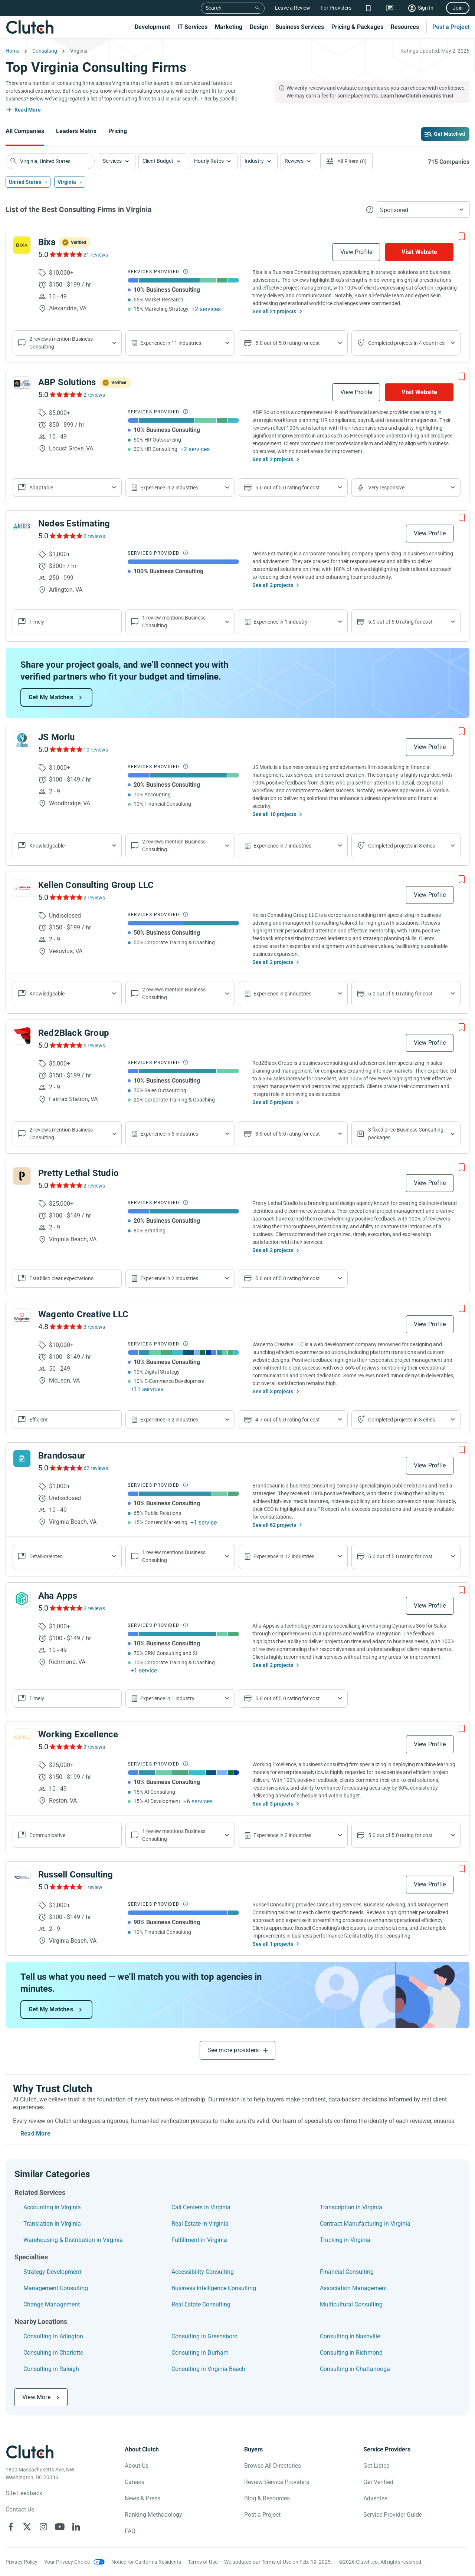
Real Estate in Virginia (200, 2223)
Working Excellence (78, 1734)
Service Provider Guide (392, 2514)
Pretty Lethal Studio (78, 1173)
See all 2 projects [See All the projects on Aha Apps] (272, 1665)
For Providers (336, 8)
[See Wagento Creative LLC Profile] (22, 1317)
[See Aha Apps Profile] (22, 1599)
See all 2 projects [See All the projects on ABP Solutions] (272, 459)
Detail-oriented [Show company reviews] (46, 1556)
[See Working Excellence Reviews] (65, 1746)
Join (458, 8)
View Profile (356, 251)
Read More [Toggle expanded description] (27, 110)
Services (112, 161)
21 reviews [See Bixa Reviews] (95, 255)
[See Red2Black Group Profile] (22, 1036)
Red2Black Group (73, 1033)
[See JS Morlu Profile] (22, 740)
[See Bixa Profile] (22, 245)
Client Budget (157, 161)
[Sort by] (422, 209)
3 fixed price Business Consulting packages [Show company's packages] (405, 1133)
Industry (254, 161)
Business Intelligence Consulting (213, 2288)
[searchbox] (50, 161)
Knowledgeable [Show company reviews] (47, 846)
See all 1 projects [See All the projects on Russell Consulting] (272, 1944)
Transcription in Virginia (351, 2207)
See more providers (233, 2050)
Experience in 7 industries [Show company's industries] (282, 846)
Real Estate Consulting (200, 2304)
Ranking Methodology (153, 2514)
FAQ (130, 2530)
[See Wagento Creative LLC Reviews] (65, 1326)
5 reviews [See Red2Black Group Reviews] (94, 1045)
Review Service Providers (276, 2482)
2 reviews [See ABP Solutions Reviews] (94, 395)
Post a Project (450, 26)
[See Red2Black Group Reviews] (65, 1045)
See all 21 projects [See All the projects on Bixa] (274, 311)
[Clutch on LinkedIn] (76, 2526)
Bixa (47, 242)
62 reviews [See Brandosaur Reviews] (95, 1468)
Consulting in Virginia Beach (208, 2368)
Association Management (353, 2288)
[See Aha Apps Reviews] (65, 1608)
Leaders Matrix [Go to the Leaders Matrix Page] (76, 131)
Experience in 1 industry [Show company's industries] (280, 622)
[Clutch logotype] (30, 2451)
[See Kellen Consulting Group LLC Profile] (22, 888)
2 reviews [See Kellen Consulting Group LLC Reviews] (94, 898)
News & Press (142, 2498)
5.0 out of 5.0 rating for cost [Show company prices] (287, 343)
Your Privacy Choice (67, 2562)
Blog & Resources (267, 2498)
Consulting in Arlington (53, 2336)
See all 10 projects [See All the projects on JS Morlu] (274, 814)
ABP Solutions (67, 382)
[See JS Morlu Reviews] (65, 749)
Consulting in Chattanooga (355, 2368)
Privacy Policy (21, 2562)
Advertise (375, 2498)
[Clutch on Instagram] (43, 2526)
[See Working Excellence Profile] (22, 1737)
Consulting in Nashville (350, 2336)
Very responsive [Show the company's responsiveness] (386, 488)
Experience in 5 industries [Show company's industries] (169, 1134)
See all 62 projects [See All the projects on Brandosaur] (274, 1525)
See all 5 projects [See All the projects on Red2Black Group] (272, 1102)
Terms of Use (202, 2562)
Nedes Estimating (74, 523)
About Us (136, 2465)
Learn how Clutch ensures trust (416, 96)
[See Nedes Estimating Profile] (22, 526)
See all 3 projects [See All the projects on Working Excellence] (272, 1804)
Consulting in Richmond (351, 2352)
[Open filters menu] (346, 161)
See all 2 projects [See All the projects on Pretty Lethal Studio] (272, 1250)
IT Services (192, 26)
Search (214, 8)
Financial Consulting (347, 2271)
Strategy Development (52, 2271)
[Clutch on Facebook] (11, 2526)
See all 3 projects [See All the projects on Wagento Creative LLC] (272, 1391)
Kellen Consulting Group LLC (96, 885)
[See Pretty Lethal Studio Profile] (22, 1176)
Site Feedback (24, 2493)
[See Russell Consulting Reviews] (65, 1887)
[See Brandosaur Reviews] (65, 1468)
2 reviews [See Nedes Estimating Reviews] (94, 536)
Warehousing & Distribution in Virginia (73, 2239)
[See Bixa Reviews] (65, 254)
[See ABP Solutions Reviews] (65, 394)
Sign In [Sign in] (425, 8)
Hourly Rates (209, 161)
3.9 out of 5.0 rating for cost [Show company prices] (287, 1134)
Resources (405, 26)
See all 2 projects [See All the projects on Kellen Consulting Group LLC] (272, 962)
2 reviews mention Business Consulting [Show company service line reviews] (61, 343)
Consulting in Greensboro (204, 2336)
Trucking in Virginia (345, 2239)
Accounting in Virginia (52, 2207)
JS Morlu (56, 737)
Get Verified (378, 2482)
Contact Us (20, 2509)
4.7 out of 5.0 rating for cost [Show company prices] (287, 1420)
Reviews (294, 161)
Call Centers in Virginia (200, 2207)
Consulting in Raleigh (51, 2368)
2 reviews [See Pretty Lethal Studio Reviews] (94, 1186)
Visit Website (419, 251)
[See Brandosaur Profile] (22, 1458)
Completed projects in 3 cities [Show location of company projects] (401, 1420)
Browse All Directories (272, 2465)
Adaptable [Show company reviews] (41, 488)
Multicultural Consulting (351, 2304)
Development (152, 26)
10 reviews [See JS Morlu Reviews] (95, 750)
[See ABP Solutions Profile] (22, 385)
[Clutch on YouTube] (60, 2526)
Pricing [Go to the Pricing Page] (117, 131)
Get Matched (449, 134)
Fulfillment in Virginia (199, 2239)
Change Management (51, 2304)
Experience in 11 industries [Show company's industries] (170, 343)
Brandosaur (61, 1455)
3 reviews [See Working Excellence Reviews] (94, 1747)
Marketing (228, 26)
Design (259, 26)
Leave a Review (292, 8)
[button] (117, 161)
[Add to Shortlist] (461, 236)
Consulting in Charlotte (53, 2352)
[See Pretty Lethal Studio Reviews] (65, 1185)
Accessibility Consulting (202, 2271)
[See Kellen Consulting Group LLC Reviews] (65, 897)
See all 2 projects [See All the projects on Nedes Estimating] (272, 585)
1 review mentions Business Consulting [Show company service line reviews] (174, 621)
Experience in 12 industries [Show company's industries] (283, 1556)
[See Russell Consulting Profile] (22, 1877)
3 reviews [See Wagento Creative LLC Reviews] (94, 1327)
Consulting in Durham (200, 2352)
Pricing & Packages (357, 26)
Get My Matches (51, 697)
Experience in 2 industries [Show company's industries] (169, 488)
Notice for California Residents (146, 2562)
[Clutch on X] (27, 2526)
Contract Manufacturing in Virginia (365, 2223)
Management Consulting (55, 2288)
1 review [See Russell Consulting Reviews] (92, 1887)
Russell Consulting (75, 1874)
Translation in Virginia (52, 2223)
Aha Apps (58, 1596)
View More (36, 2397)
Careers (134, 2482)
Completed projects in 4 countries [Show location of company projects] (406, 343)
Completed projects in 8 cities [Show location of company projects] (401, 846)
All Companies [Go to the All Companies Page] (25, 131)
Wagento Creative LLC (83, 1314)
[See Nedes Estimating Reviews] (65, 536)
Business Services (299, 26)
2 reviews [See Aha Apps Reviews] (94, 1608)
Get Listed (376, 2465)
